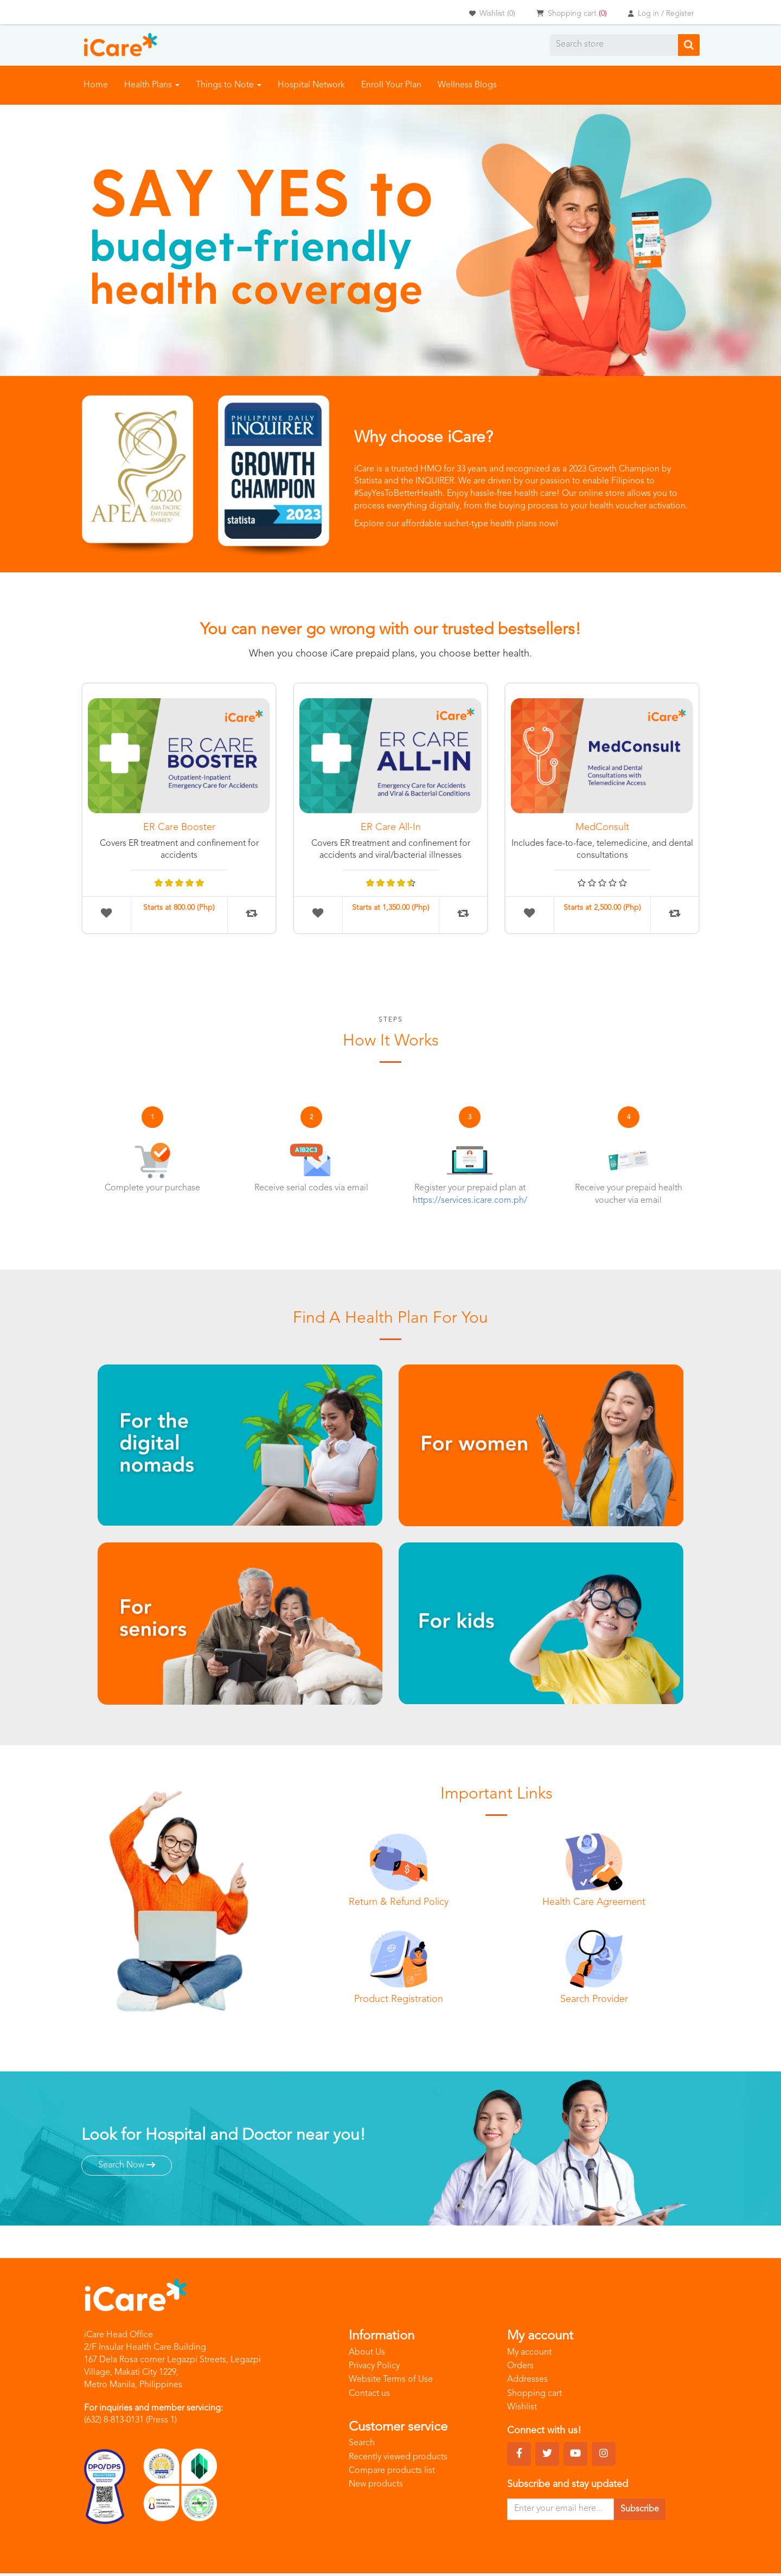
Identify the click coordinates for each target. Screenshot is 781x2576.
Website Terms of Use (391, 2379)
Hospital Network (311, 85)
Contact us (369, 2393)
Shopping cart (534, 2393)
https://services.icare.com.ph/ (470, 1200)
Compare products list (392, 2470)
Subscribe (639, 2509)
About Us (367, 2352)
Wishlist (522, 2407)
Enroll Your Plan (391, 85)
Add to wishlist (106, 913)
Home (96, 85)
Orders (520, 2366)
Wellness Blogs (467, 85)
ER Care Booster (179, 827)
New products (376, 2485)
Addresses (527, 2379)
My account (529, 2352)
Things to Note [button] (228, 85)
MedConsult (602, 827)
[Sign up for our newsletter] (560, 2509)
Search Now (126, 2165)
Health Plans (152, 85)
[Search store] (614, 45)
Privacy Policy (374, 2366)
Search (362, 2443)
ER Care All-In (391, 827)
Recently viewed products (398, 2457)
